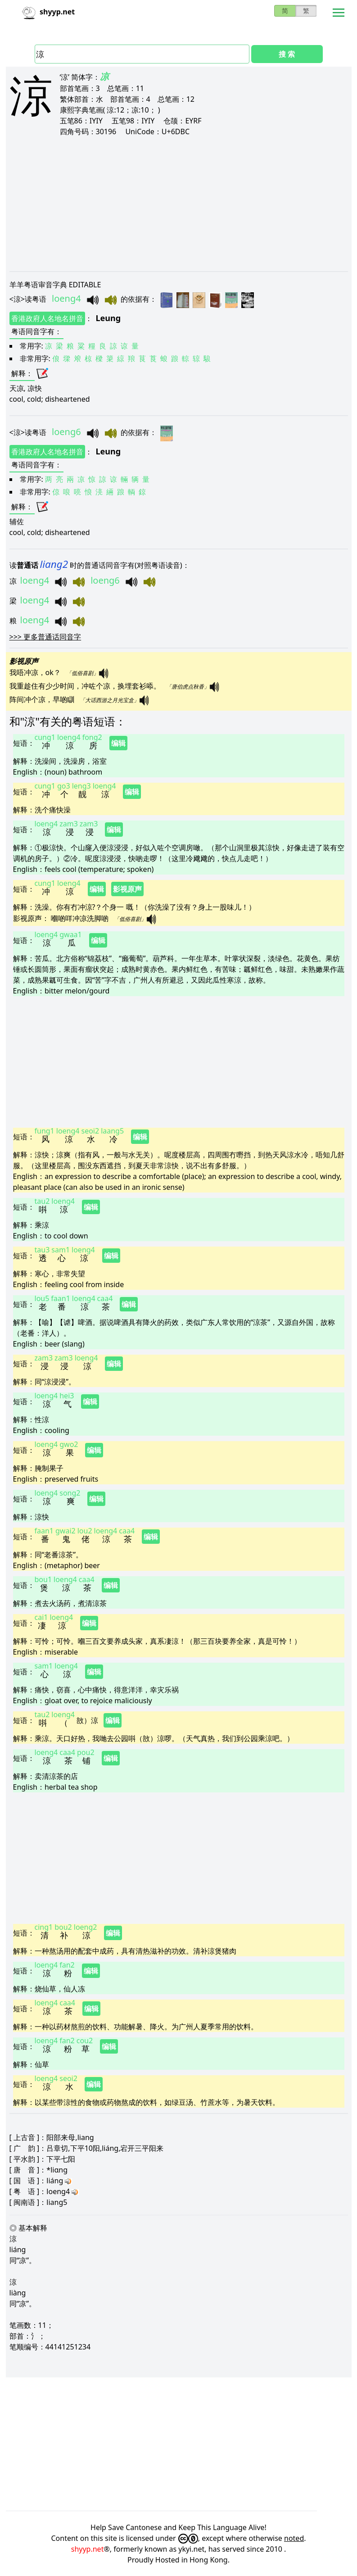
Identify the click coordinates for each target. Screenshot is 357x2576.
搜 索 (287, 54)
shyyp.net (87, 2549)
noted (294, 2538)
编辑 (118, 743)
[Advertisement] (178, 204)
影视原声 (127, 889)
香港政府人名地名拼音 (47, 318)
